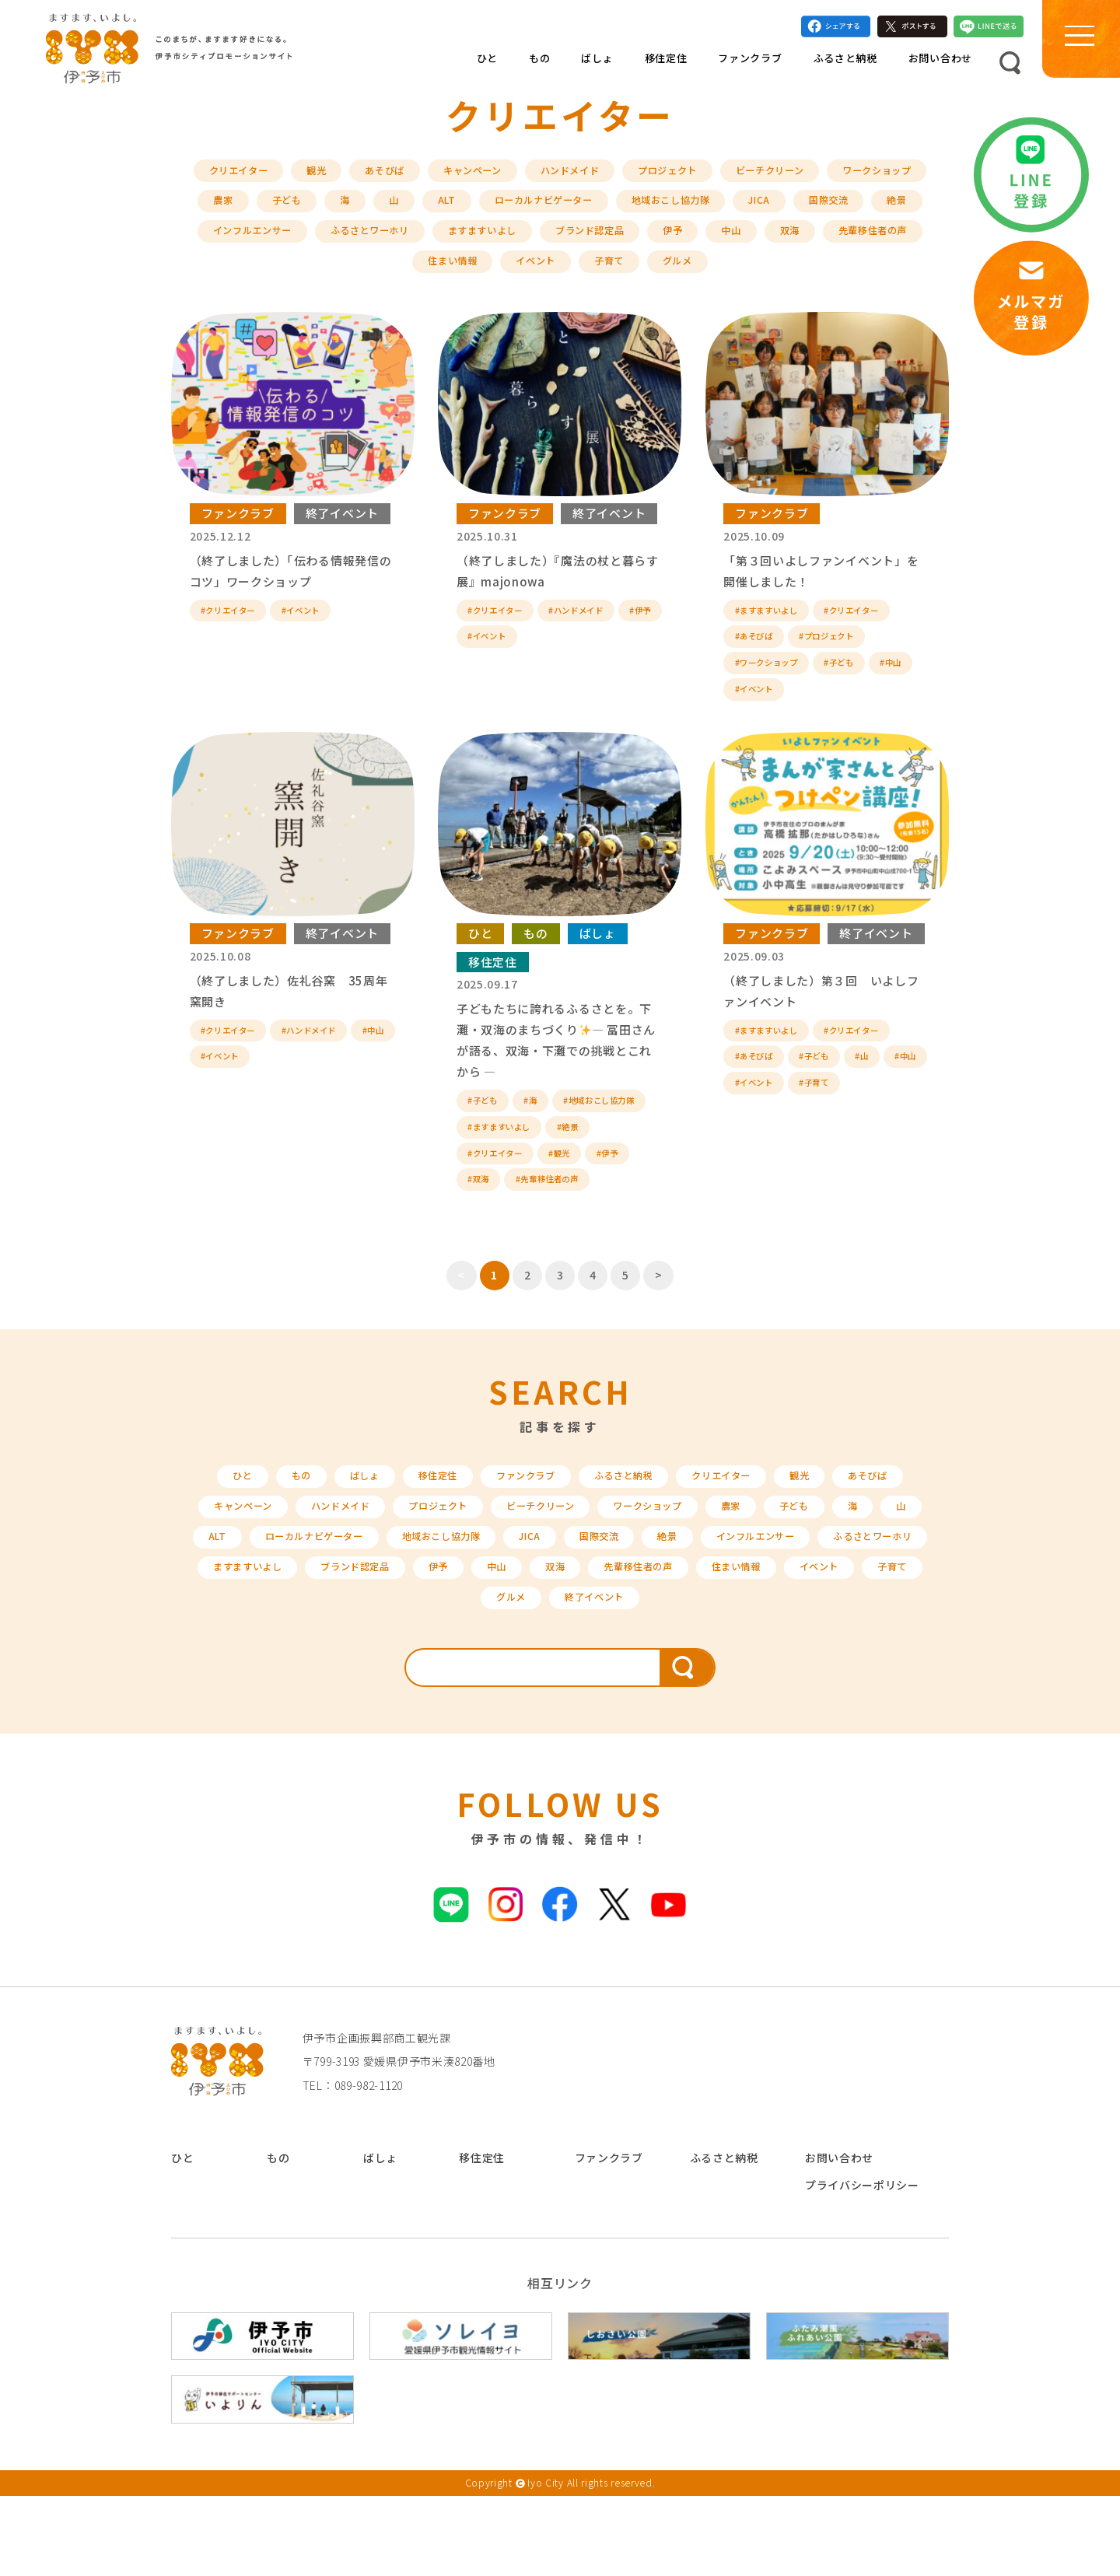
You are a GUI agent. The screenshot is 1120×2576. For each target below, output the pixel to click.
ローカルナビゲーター (669, 208)
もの (539, 66)
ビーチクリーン (847, 176)
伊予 (851, 242)
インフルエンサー (387, 242)
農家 (328, 208)
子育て (704, 274)
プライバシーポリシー (862, 2265)
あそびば (424, 176)
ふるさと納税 (845, 66)
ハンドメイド (627, 176)
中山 (913, 242)
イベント (625, 274)
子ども (397, 208)
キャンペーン (520, 176)
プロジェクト (734, 176)
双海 (337, 274)
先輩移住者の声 (427, 274)
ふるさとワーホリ (518, 242)
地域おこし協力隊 (811, 208)
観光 (351, 176)
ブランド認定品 (761, 242)
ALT (563, 208)
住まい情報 (535, 274)
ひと (487, 66)
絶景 (291, 242)
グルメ (777, 274)
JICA (909, 208)
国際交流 (218, 242)
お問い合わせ (940, 66)
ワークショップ (238, 208)
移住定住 (666, 66)
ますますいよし (642, 242)
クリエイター (267, 176)
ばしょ (597, 66)
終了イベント (342, 528)
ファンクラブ (750, 66)
